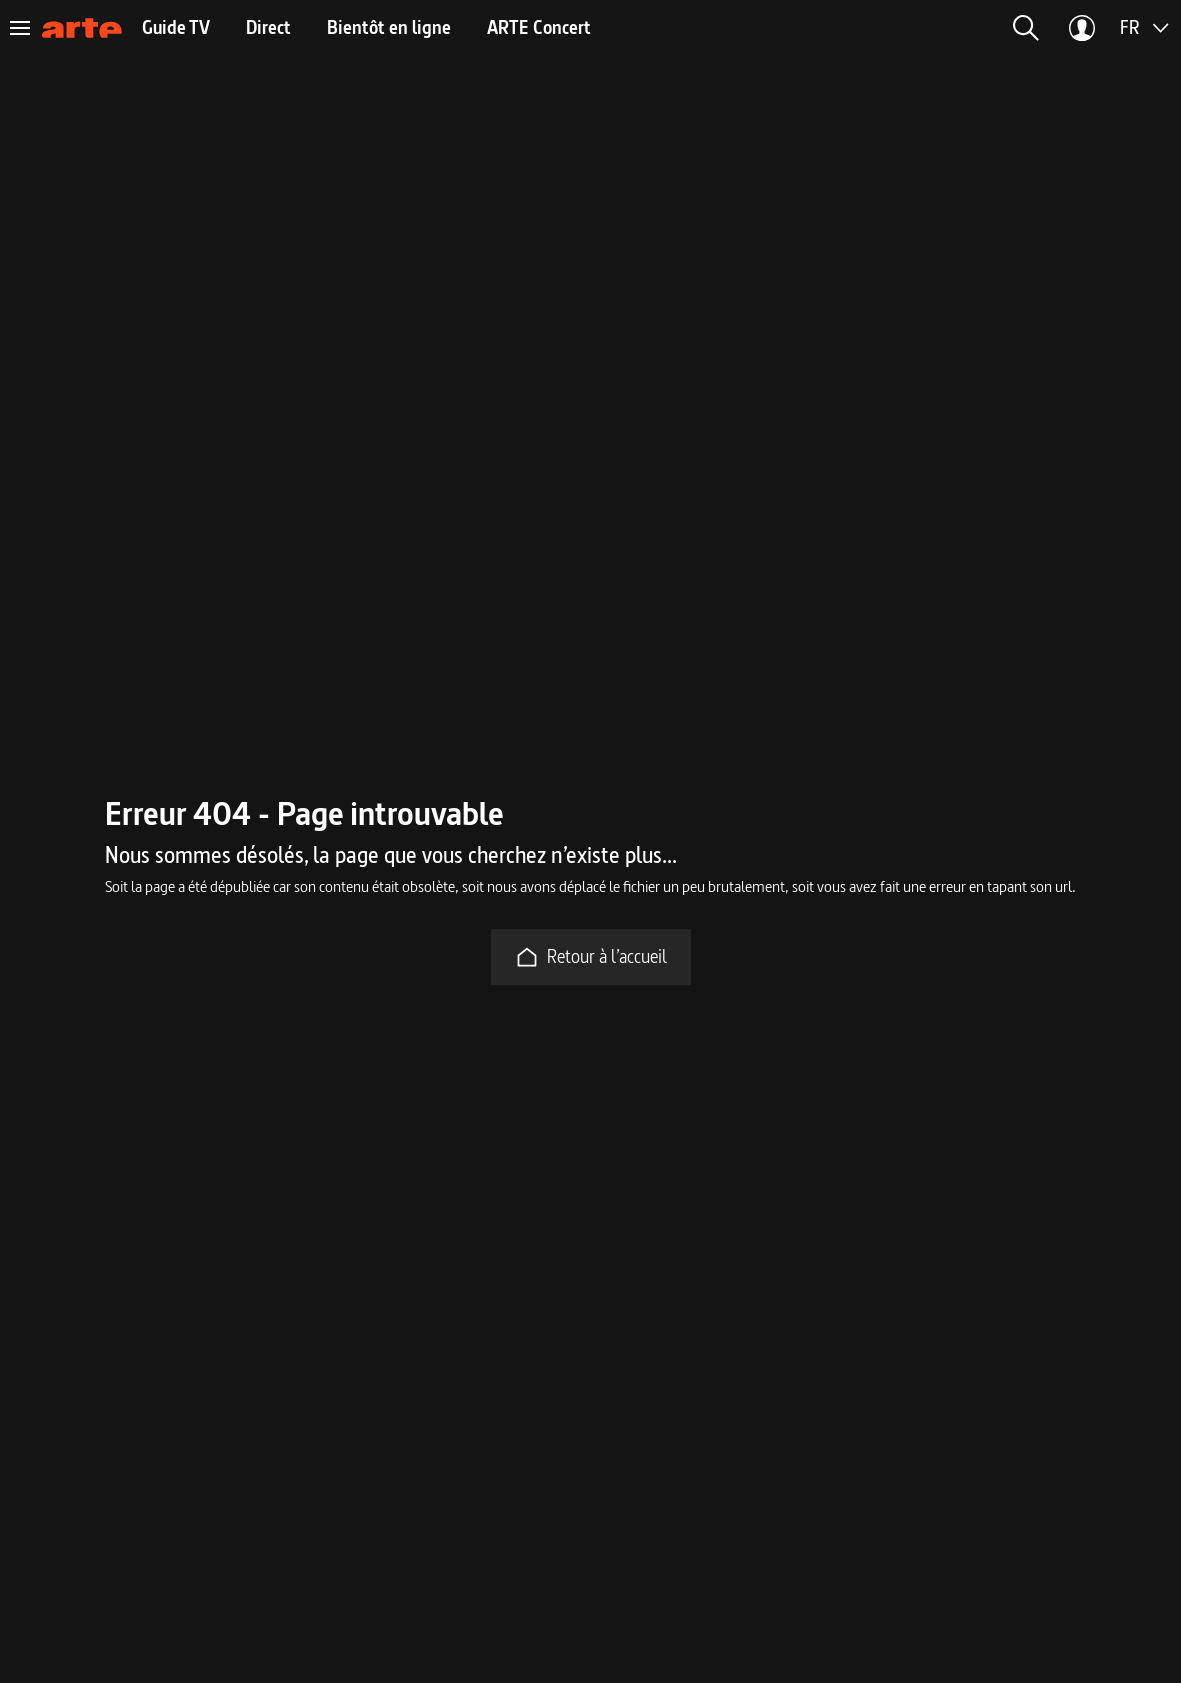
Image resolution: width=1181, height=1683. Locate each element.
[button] (1026, 28)
